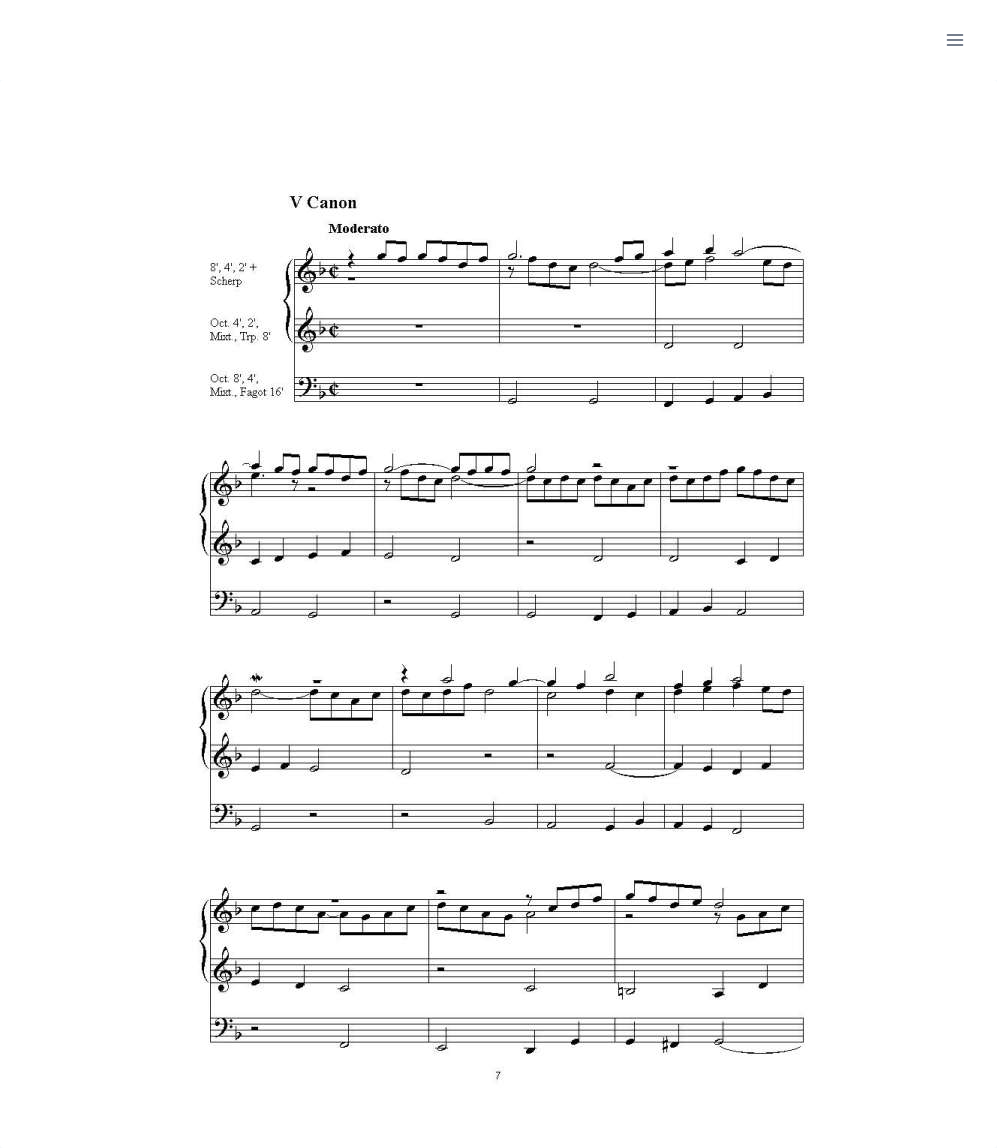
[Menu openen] (954, 39)
